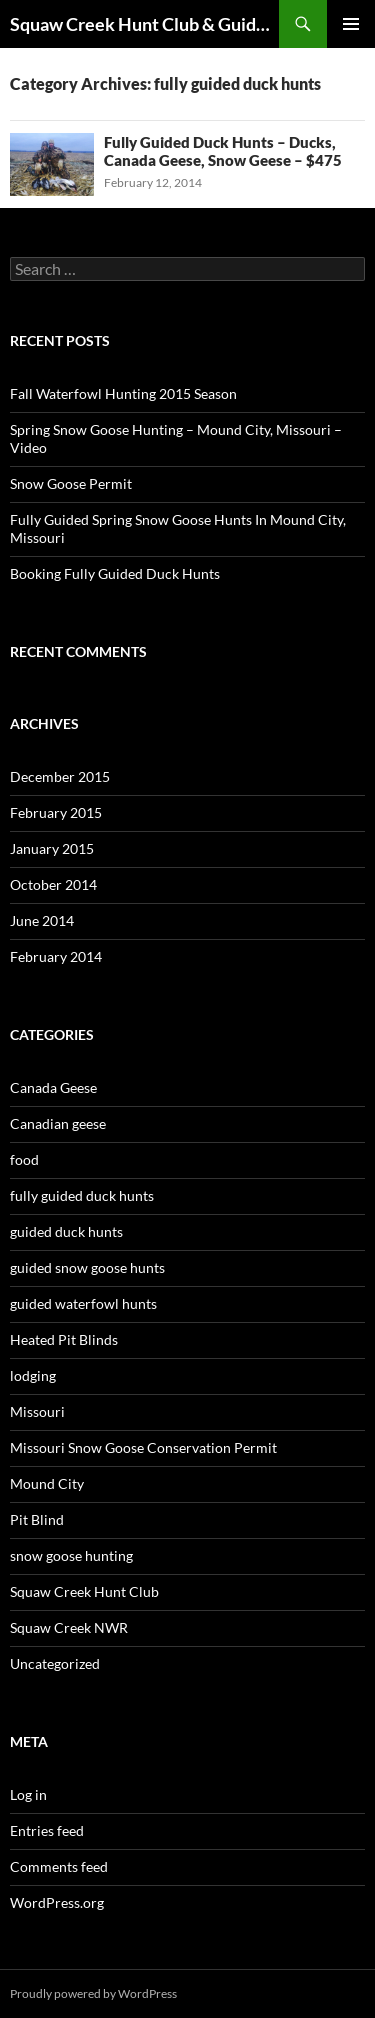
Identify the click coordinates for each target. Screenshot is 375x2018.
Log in (28, 1794)
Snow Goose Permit (71, 483)
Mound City (47, 1483)
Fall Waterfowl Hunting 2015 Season (123, 393)
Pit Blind (37, 1519)
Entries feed (47, 1830)
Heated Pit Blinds (64, 1339)
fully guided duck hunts (82, 1195)
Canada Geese (53, 1087)
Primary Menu (351, 24)
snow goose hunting (71, 1555)
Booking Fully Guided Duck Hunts (115, 573)
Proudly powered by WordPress (93, 1993)
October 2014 (53, 884)
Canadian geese (58, 1123)
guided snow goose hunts (87, 1267)
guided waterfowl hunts (83, 1303)
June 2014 (42, 920)
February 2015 (56, 812)
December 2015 (60, 776)
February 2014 (56, 956)
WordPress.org (57, 1902)
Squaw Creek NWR (69, 1627)
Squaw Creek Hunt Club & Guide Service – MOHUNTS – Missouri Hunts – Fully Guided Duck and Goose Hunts (144, 24)
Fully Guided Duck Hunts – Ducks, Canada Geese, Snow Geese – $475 (223, 151)
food (24, 1159)
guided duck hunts (66, 1231)
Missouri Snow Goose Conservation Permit (143, 1447)
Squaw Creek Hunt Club (84, 1591)
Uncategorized (55, 1663)
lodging (33, 1375)
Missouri (37, 1411)
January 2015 (52, 848)
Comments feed (59, 1866)
